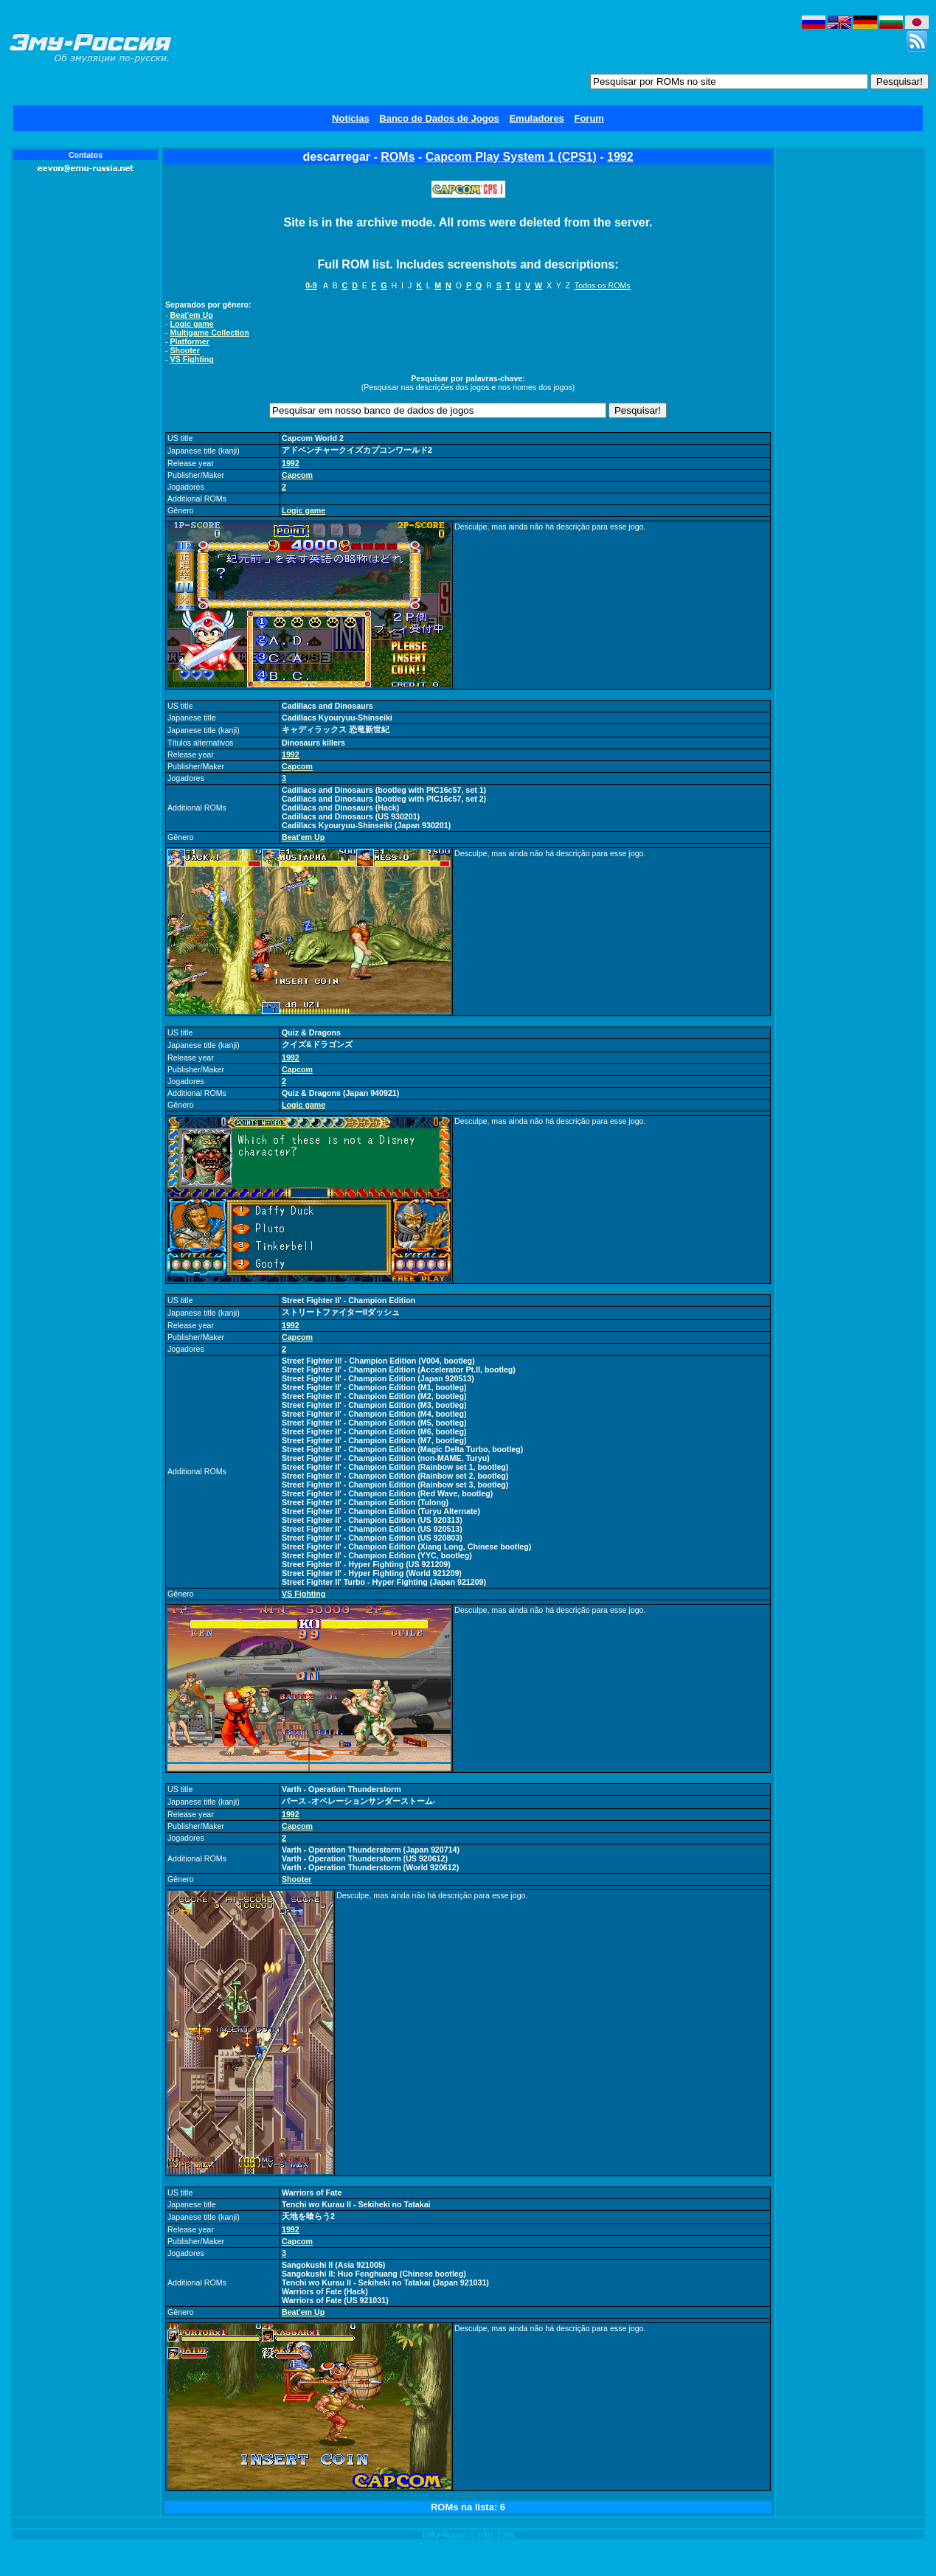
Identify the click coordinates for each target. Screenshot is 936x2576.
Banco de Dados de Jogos (439, 118)
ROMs (398, 156)
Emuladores (536, 118)
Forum (588, 118)
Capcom (297, 475)
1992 (620, 156)
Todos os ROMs (603, 285)
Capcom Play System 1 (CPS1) (511, 156)
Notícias (351, 118)
